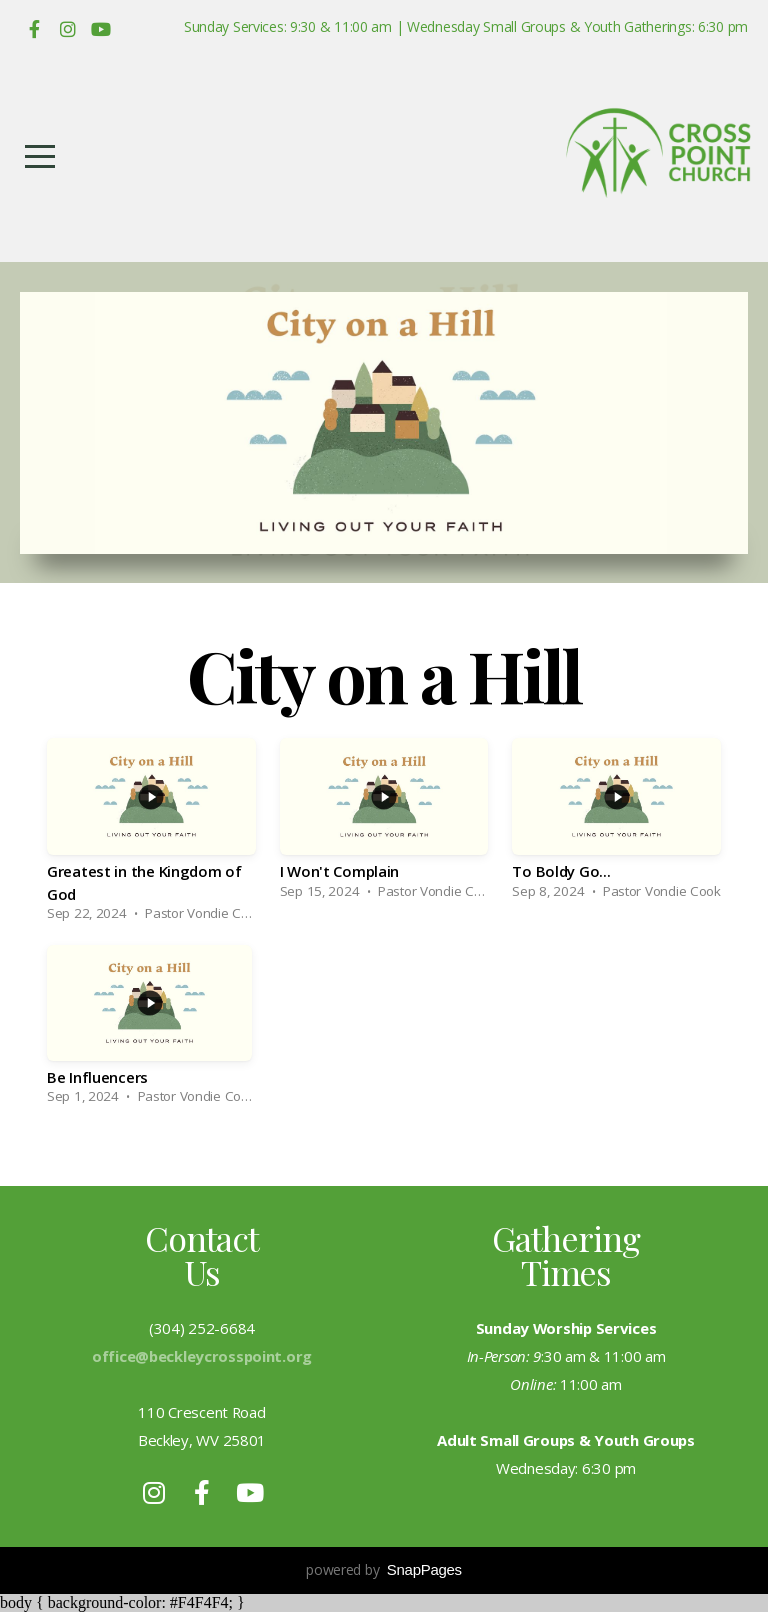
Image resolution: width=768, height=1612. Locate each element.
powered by (384, 1569)
